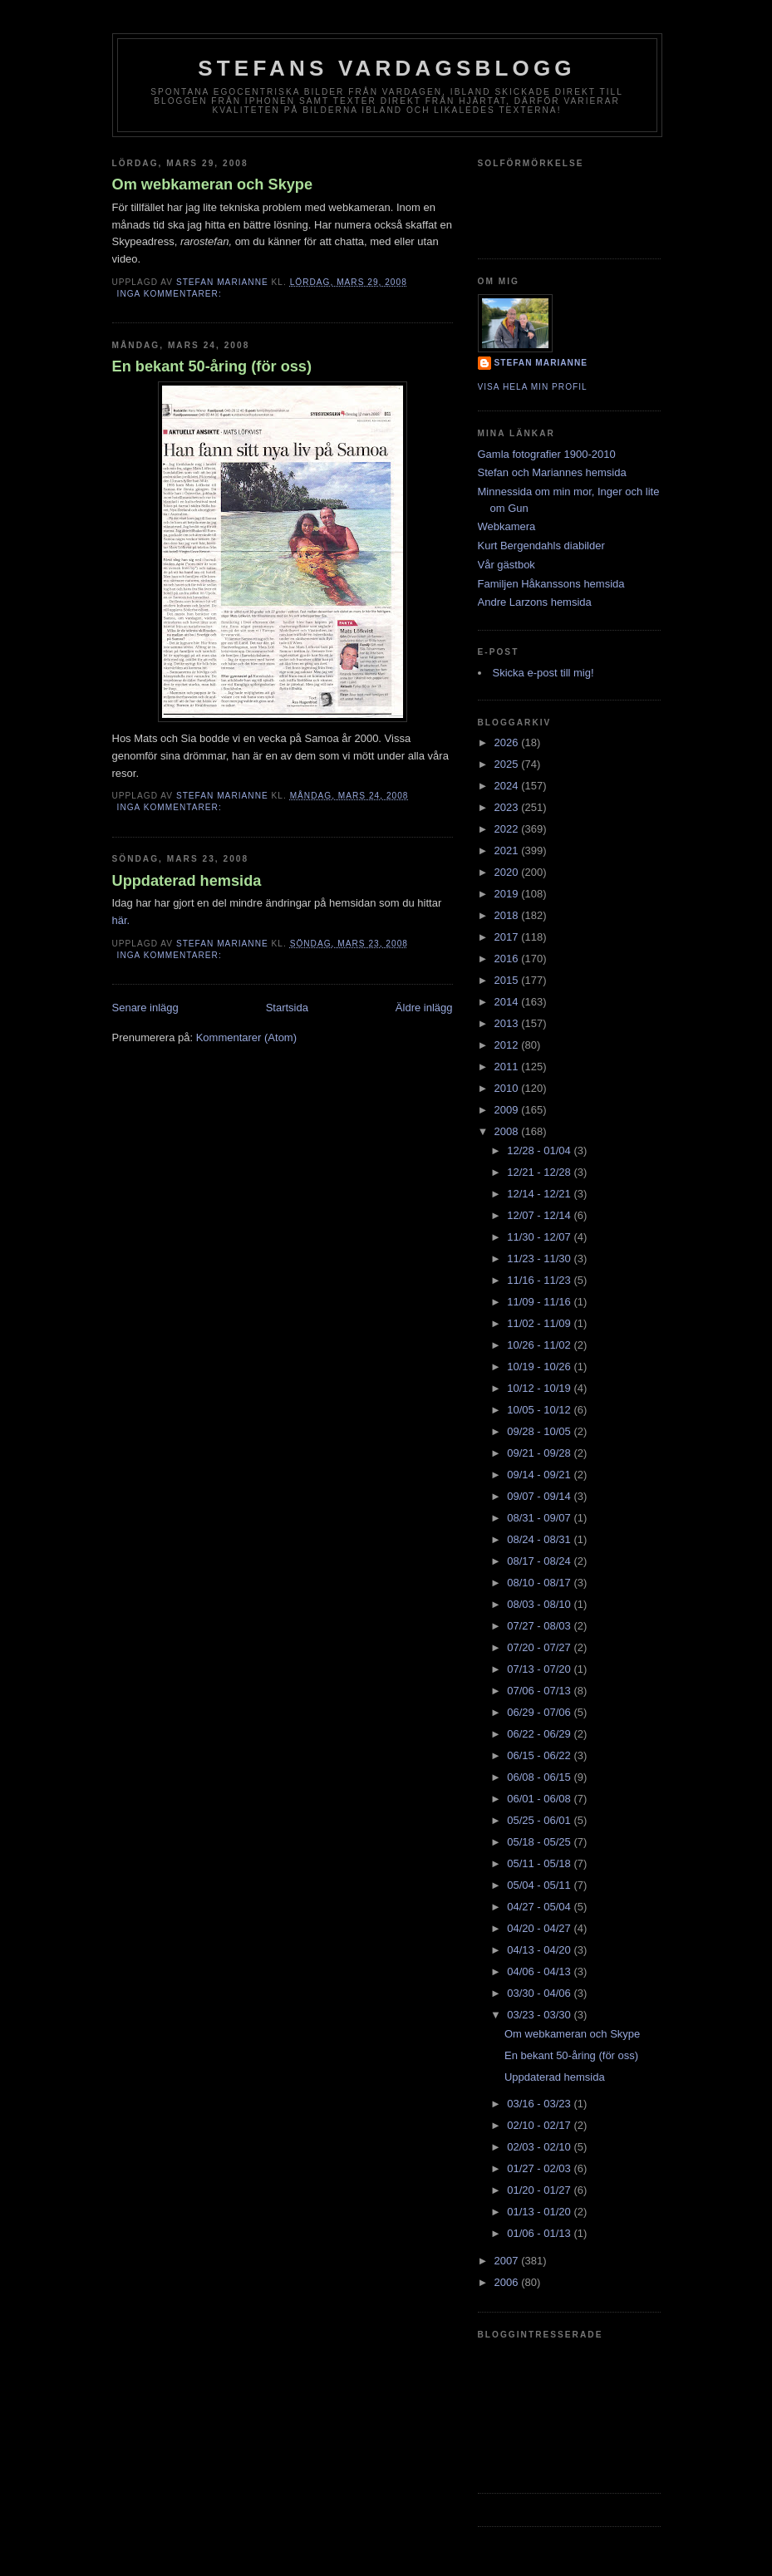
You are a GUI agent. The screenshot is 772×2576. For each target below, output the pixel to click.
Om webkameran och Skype (212, 184)
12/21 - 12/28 (540, 1172)
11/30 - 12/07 (540, 1237)
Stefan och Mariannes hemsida (552, 472)
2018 (508, 915)
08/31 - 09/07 (540, 1518)
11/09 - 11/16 (540, 1301)
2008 (508, 1131)
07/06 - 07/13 (540, 1690)
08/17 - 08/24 (540, 1561)
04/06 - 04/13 (540, 1971)
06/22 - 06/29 (540, 1734)
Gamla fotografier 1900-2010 (547, 454)
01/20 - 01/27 (540, 2190)
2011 (508, 1066)
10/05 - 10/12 (540, 1410)
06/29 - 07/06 (540, 1712)
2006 (508, 2282)
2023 (508, 807)
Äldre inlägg (424, 1007)
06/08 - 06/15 (540, 1777)
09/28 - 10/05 (540, 1431)
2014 (508, 1001)
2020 (508, 872)
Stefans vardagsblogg (387, 68)
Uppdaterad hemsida (187, 881)
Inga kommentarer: (171, 293)
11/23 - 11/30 (540, 1258)
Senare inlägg (145, 1007)
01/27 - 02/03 (540, 2168)
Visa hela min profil (533, 386)
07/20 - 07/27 (540, 1647)
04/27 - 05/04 (540, 1906)
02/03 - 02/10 (540, 2147)
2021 (508, 850)
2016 (508, 958)
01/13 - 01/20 (540, 2211)
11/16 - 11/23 (540, 1280)
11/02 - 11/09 (540, 1323)
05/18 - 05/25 (540, 1842)
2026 (508, 742)
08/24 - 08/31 (540, 1539)
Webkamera (507, 526)
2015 (508, 980)
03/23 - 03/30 (540, 2014)
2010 (508, 1088)
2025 (508, 764)
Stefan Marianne (541, 362)
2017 (508, 937)
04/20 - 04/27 (540, 1928)
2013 (508, 1023)
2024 (508, 785)
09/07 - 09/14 (540, 1496)
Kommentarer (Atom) (246, 1037)
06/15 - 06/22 (540, 1755)
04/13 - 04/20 (540, 1950)
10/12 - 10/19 (540, 1388)
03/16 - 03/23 (540, 2103)
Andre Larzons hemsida (535, 602)
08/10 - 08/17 (540, 1582)
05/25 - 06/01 (540, 1820)
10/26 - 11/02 (540, 1345)
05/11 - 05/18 (540, 1863)
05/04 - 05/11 (540, 1885)
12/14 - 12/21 (540, 1193)
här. (121, 920)
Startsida (287, 1007)
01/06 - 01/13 (540, 2233)
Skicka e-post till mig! (543, 672)
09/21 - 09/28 (540, 1453)
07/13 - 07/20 (540, 1669)
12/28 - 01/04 (540, 1150)
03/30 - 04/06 (540, 1993)
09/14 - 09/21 (540, 1474)
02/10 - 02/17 (540, 2125)
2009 (508, 1110)
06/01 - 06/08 (540, 1798)
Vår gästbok (506, 564)
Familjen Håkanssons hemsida (551, 584)
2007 (508, 2260)
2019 (508, 893)
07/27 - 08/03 (540, 1626)
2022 (508, 829)
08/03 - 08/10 (540, 1604)
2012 (508, 1045)
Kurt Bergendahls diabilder (541, 545)
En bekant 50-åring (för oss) (212, 366)
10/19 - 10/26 (540, 1366)
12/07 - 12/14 (540, 1215)
